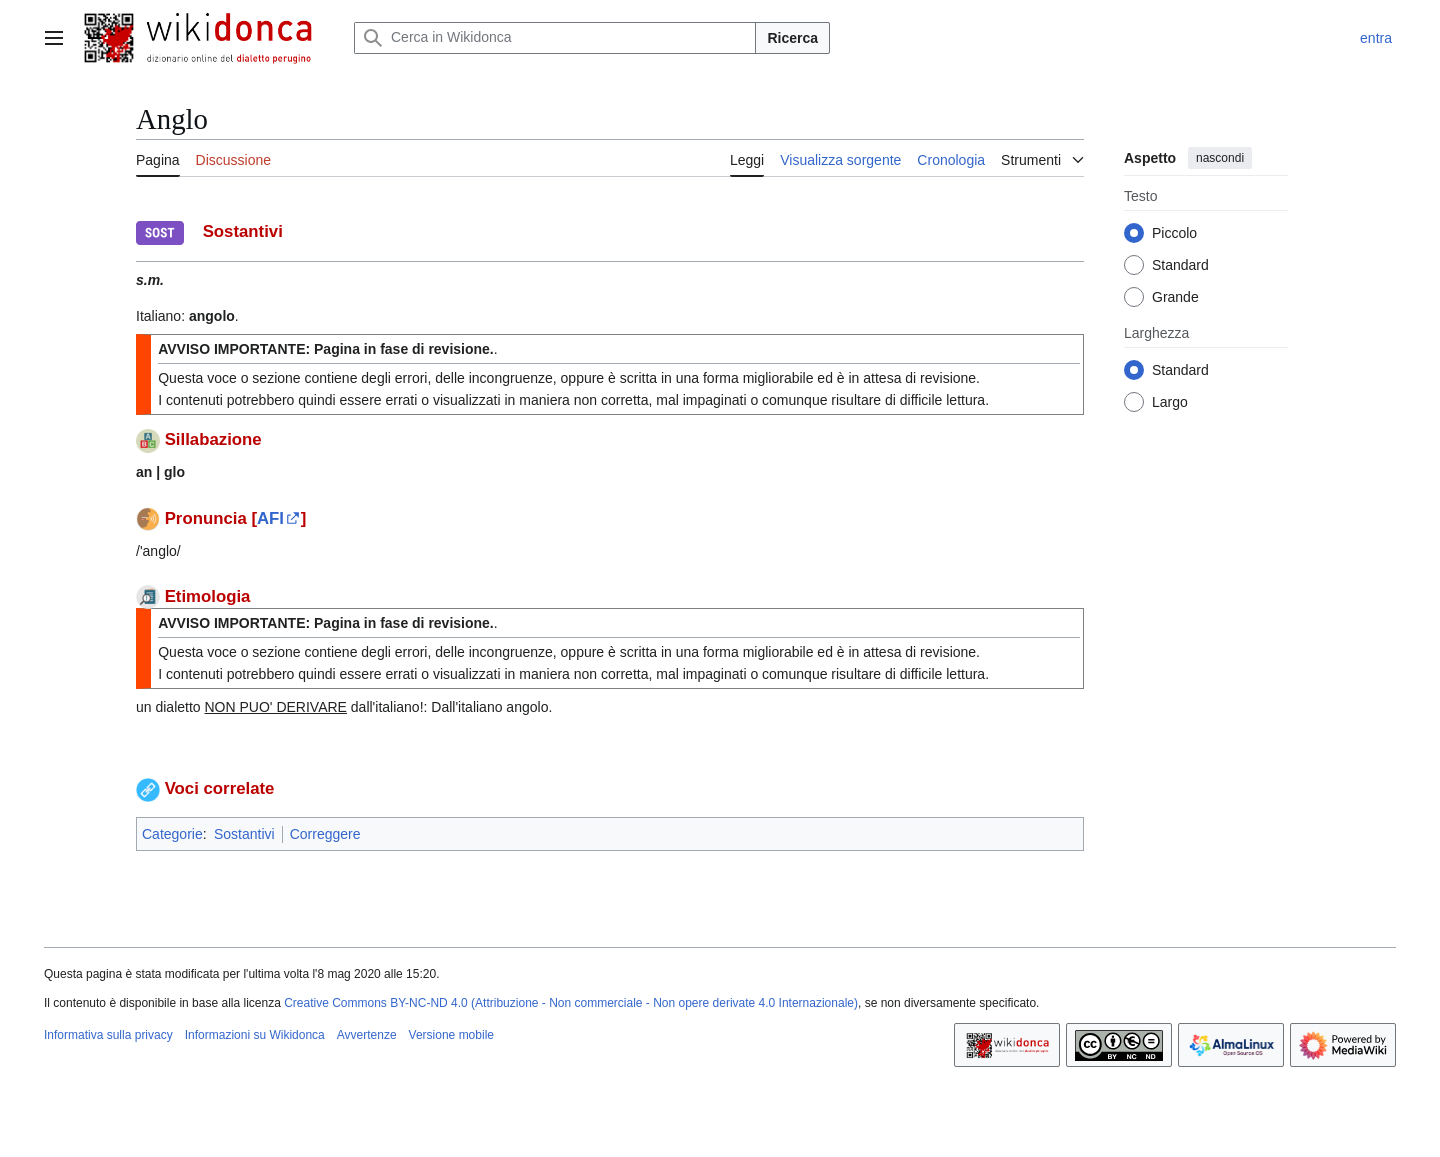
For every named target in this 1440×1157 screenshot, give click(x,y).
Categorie (172, 834)
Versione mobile (451, 1035)
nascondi (1220, 158)
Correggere (325, 834)
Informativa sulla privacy (108, 1035)
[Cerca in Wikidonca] (555, 38)
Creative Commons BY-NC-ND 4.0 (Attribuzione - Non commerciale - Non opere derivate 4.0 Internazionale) (571, 1003)
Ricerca (792, 38)
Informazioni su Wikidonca (255, 1035)
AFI (270, 518)
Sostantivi (244, 834)
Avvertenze (367, 1035)
